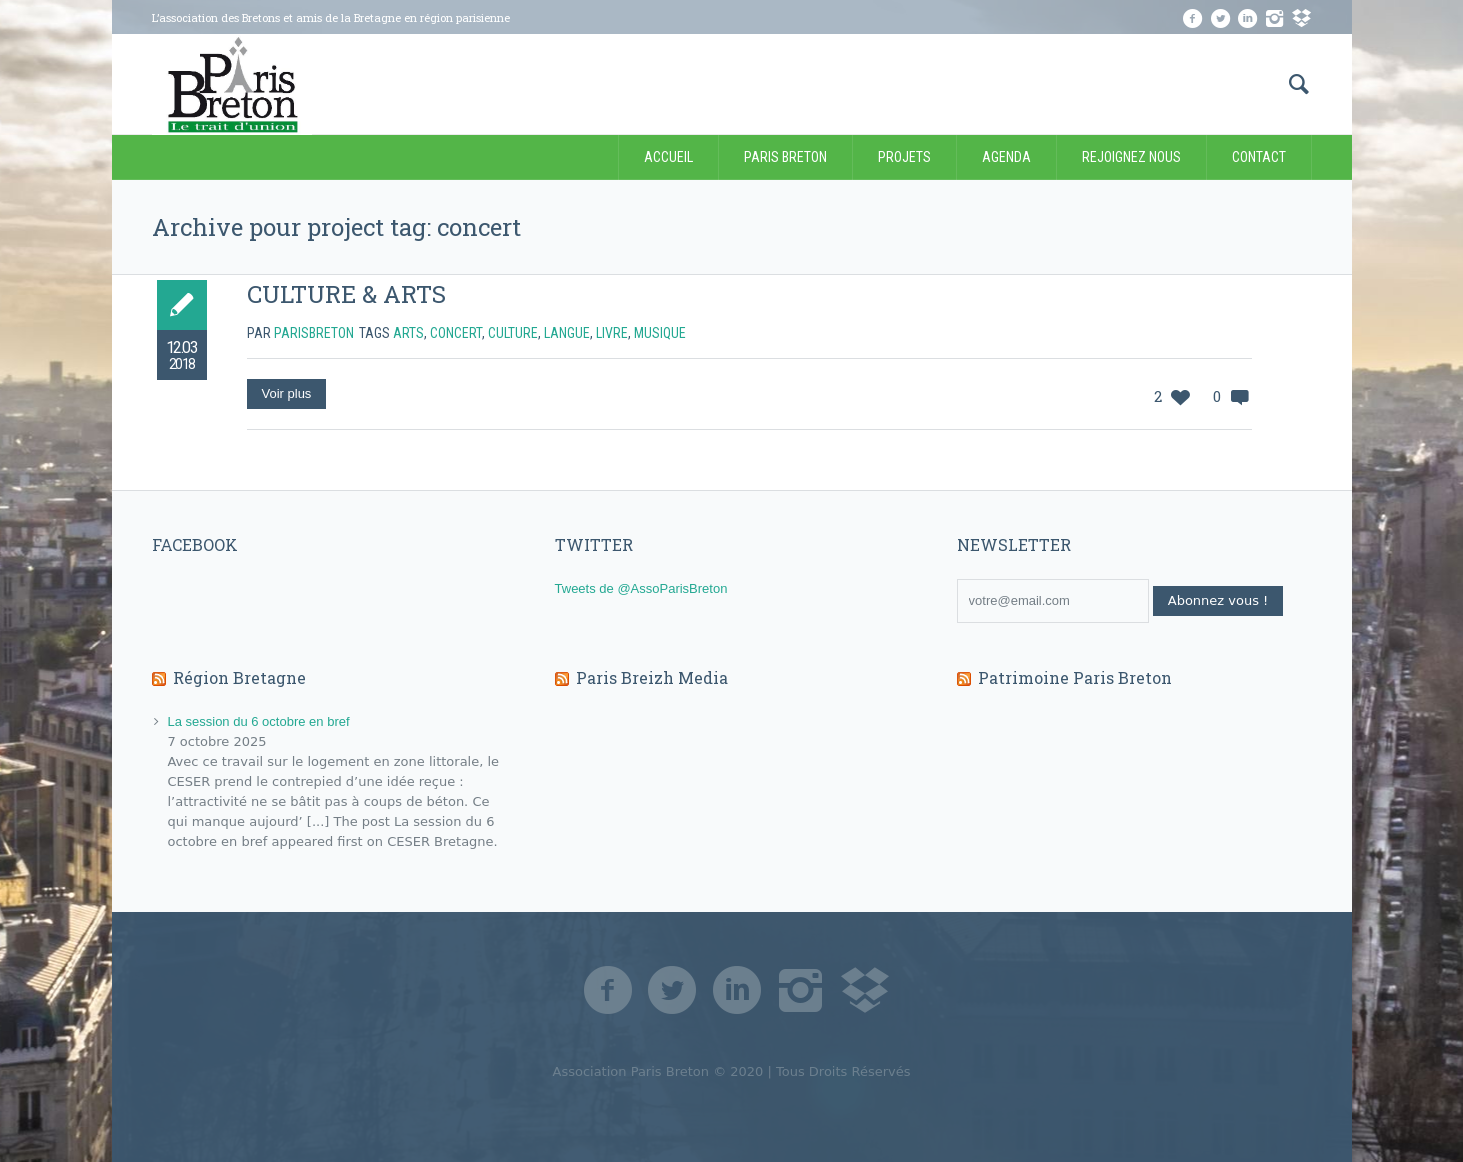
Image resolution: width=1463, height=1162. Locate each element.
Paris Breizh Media (652, 677)
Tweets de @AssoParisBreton (641, 588)
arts (408, 333)
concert (456, 333)
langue (567, 333)
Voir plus (287, 393)
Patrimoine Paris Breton (1075, 677)
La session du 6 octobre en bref (258, 721)
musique (660, 333)
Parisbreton (314, 333)
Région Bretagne (239, 677)
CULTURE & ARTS (346, 294)
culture (513, 333)
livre (612, 333)
